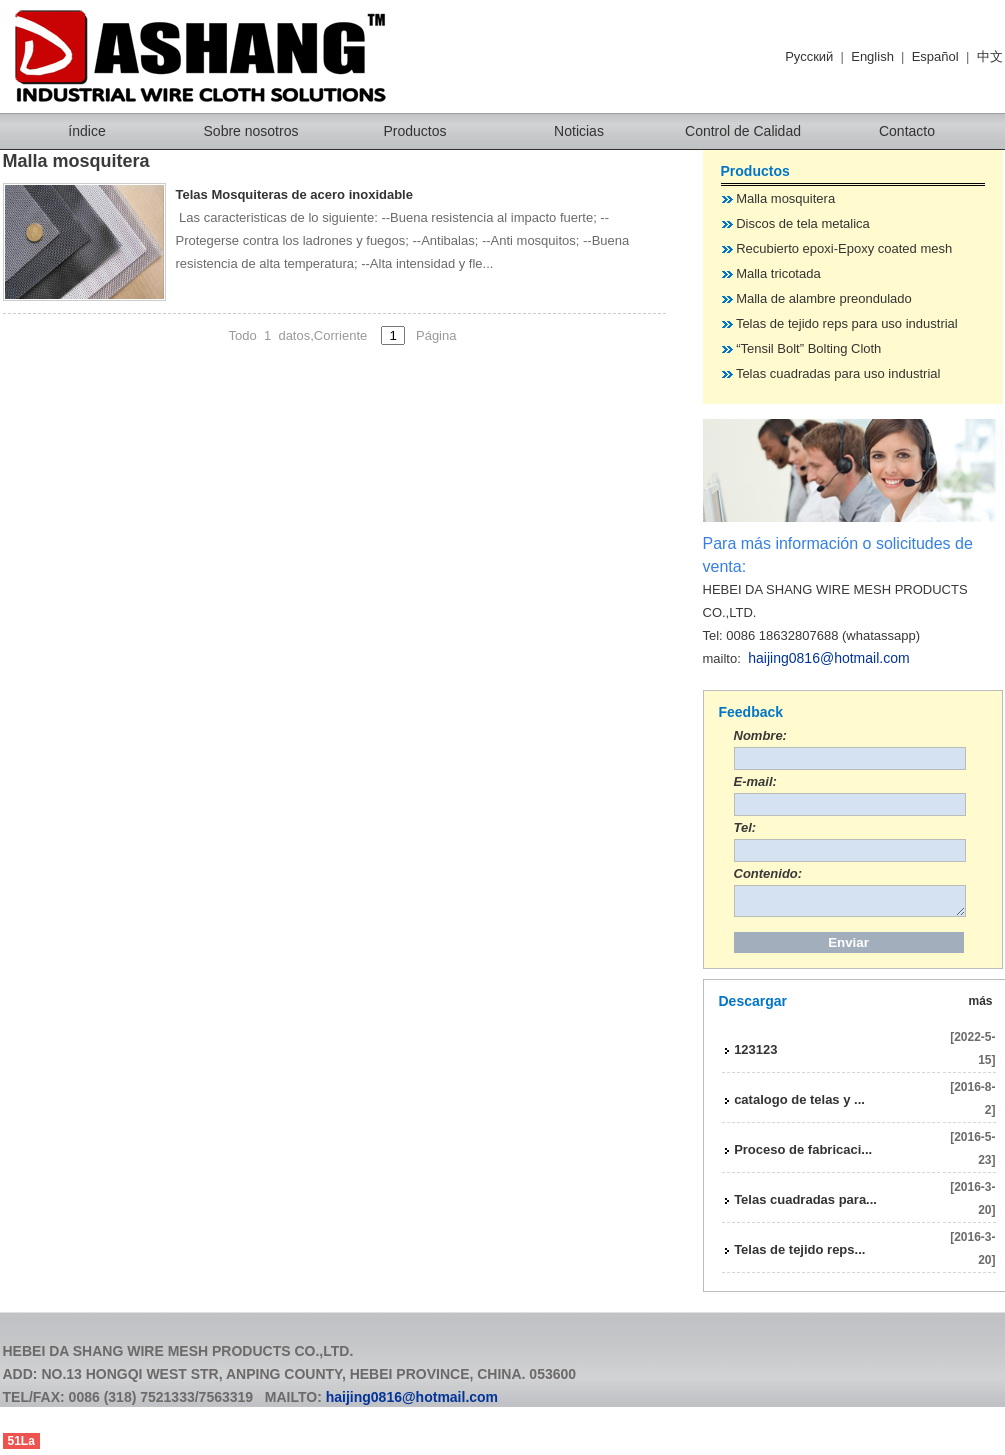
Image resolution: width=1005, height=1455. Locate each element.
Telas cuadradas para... (805, 1205)
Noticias (579, 131)
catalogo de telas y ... (799, 1105)
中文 (990, 56)
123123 (755, 1055)
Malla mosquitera (785, 198)
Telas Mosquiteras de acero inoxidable (294, 194)
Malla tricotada (778, 273)
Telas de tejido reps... (799, 1255)
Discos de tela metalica (803, 223)
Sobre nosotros (251, 131)
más (981, 1007)
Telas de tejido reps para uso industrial (847, 323)
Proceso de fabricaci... (803, 1155)
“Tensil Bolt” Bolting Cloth (808, 348)
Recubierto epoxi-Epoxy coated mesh (844, 248)
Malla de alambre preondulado (824, 298)
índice (86, 131)
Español (935, 56)
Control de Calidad (743, 131)
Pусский (809, 56)
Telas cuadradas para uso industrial (838, 373)
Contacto (907, 131)
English (872, 56)
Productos (414, 131)
